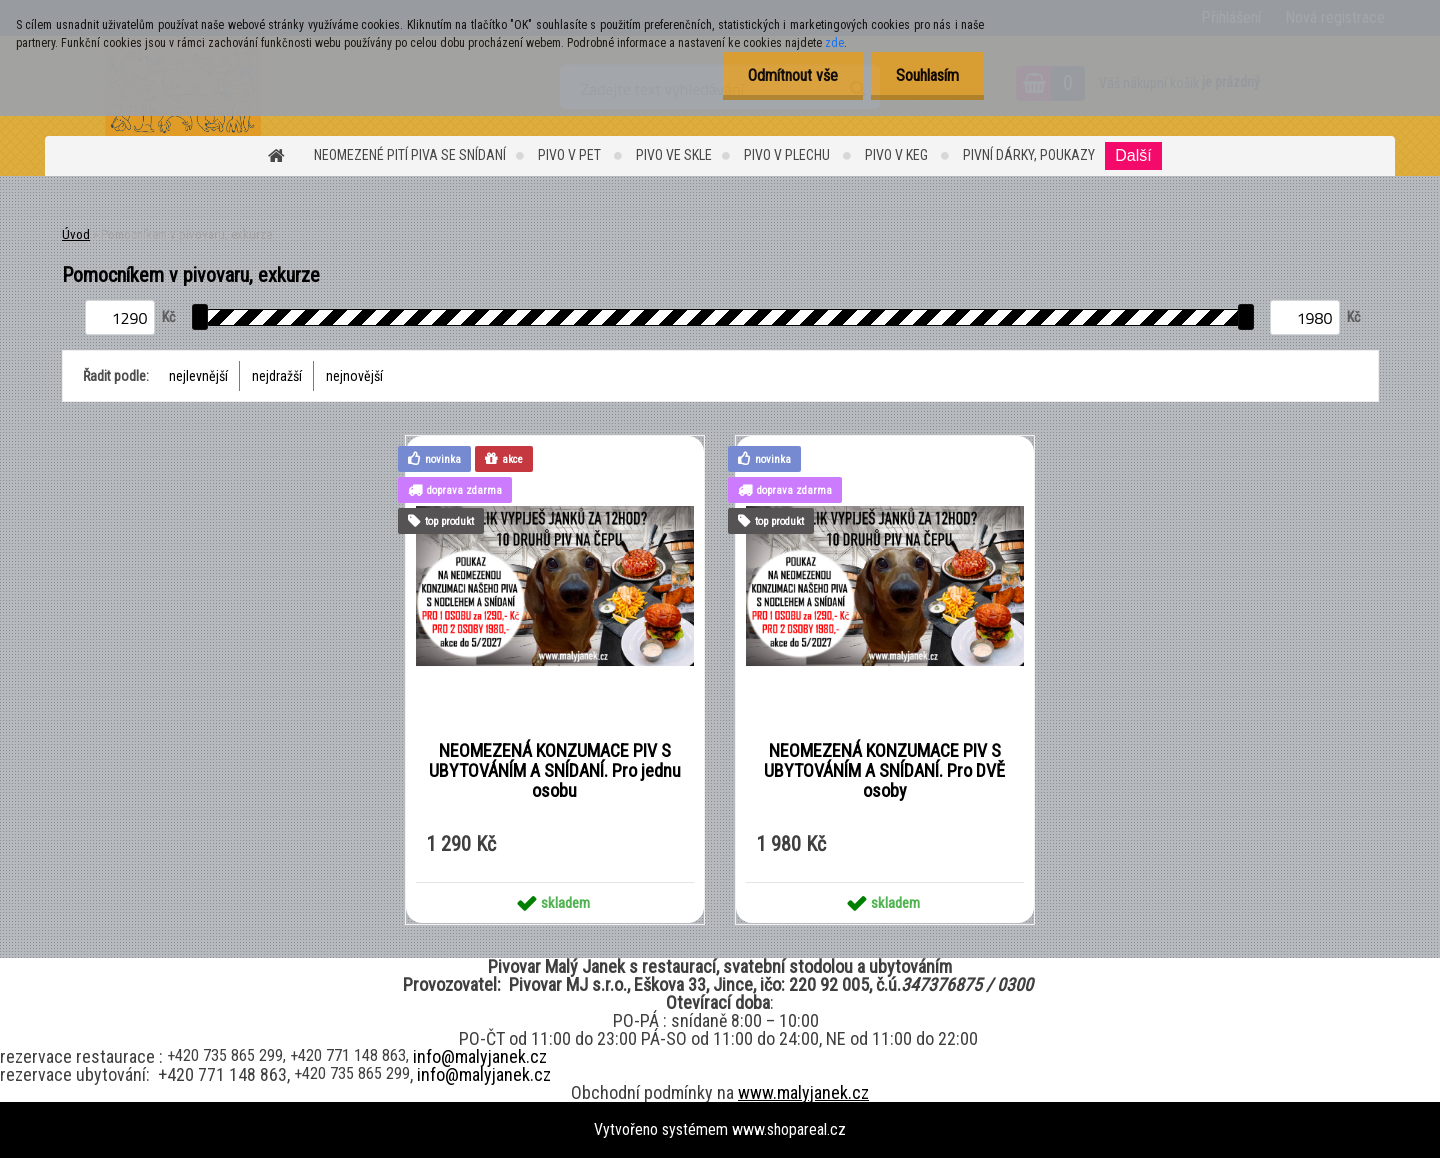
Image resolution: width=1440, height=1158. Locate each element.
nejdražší (277, 376)
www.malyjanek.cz (803, 1092)
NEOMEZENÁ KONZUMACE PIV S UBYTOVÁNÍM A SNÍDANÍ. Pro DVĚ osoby (884, 771)
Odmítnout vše (793, 75)
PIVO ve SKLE (674, 155)
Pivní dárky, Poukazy (1029, 155)
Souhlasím (927, 75)
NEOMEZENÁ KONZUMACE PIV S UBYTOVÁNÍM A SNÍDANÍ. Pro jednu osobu (555, 771)
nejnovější (354, 376)
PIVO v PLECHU (788, 155)
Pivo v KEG (898, 155)
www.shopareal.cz (789, 1129)
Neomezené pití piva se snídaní (410, 155)
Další (1133, 155)
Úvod (76, 234)
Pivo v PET (571, 155)
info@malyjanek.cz (480, 1056)
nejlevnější (198, 376)
